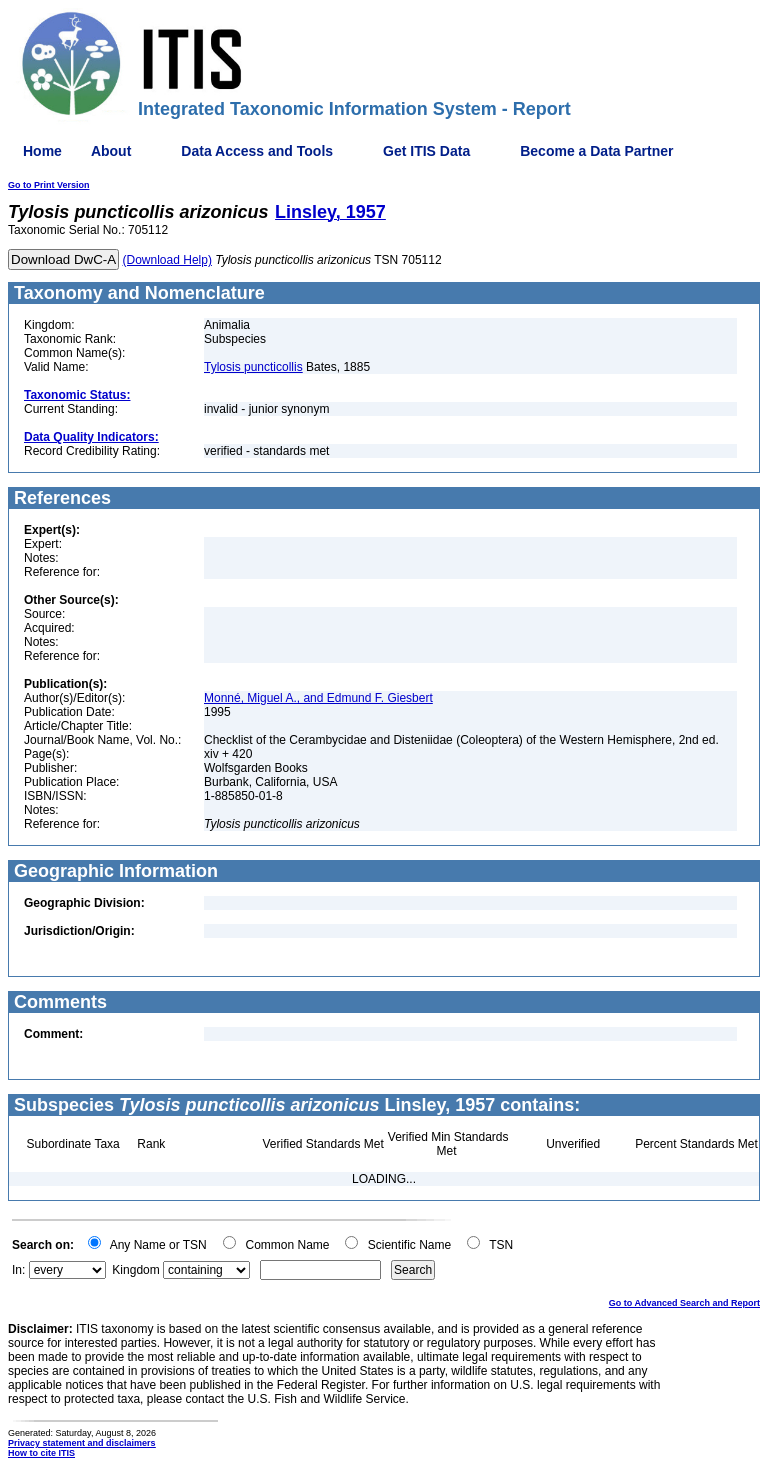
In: (18, 1270)
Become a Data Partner (596, 151)
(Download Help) (167, 260)
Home (42, 151)
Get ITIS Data (426, 151)
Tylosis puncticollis (253, 367)
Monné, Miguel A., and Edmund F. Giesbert (318, 698)
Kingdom (135, 1270)
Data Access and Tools (257, 151)
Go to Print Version (49, 185)
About (111, 151)
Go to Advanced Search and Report (684, 1303)
